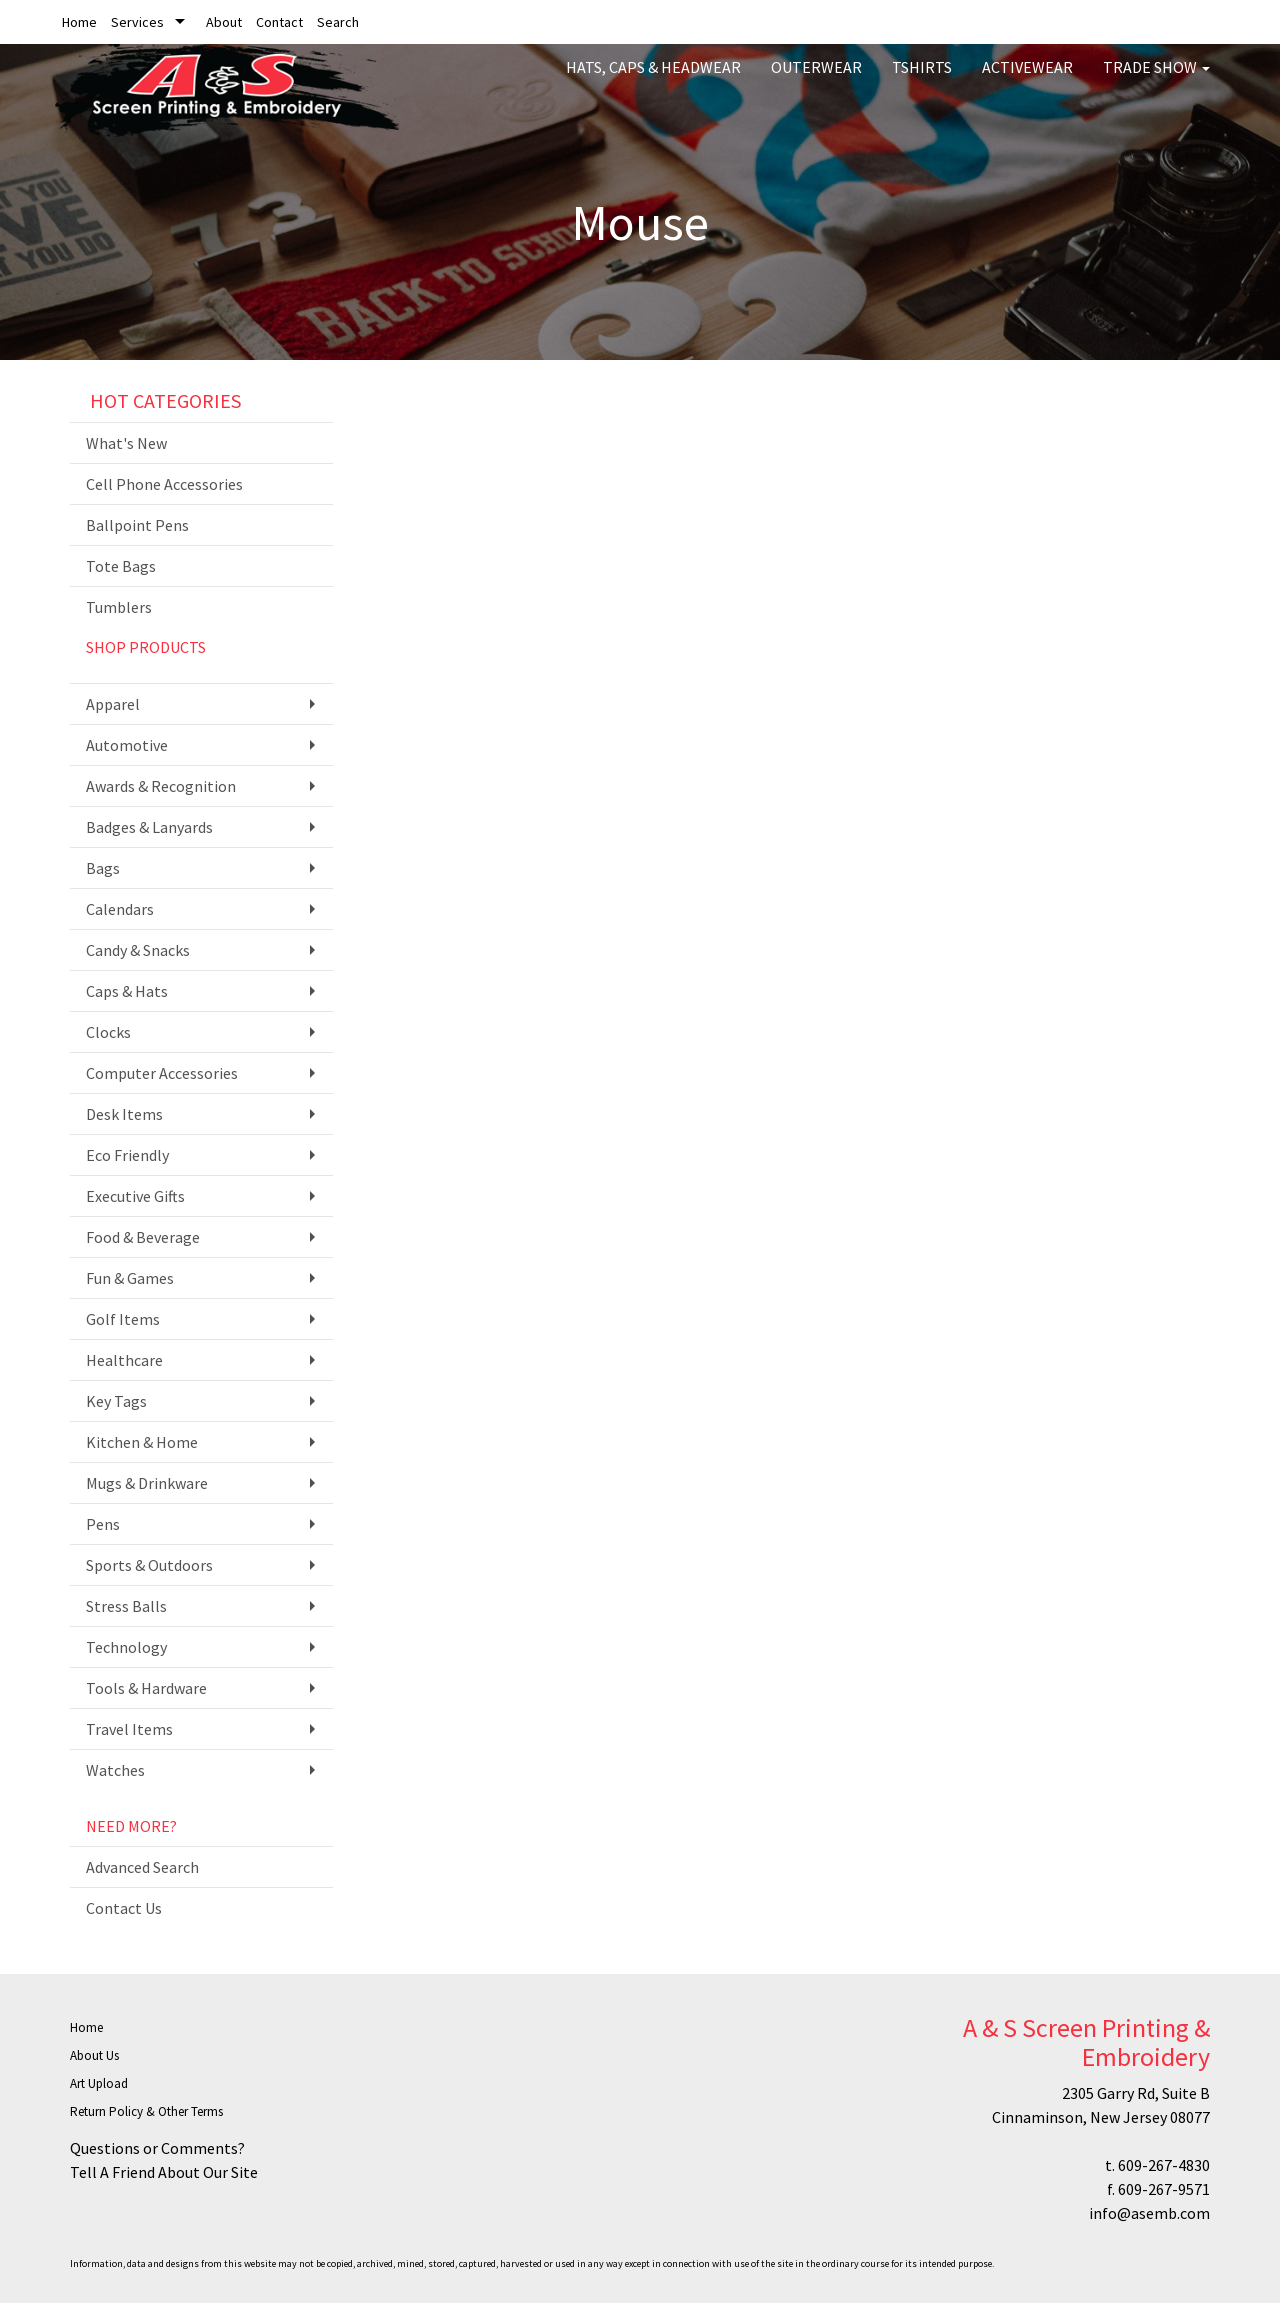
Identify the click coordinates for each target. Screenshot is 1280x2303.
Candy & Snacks (138, 950)
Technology (126, 1647)
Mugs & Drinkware (147, 1483)
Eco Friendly (127, 1155)
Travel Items (129, 1729)
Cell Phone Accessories (164, 484)
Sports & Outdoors (149, 1565)
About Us (94, 2055)
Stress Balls (126, 1606)
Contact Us (124, 1908)
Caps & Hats (127, 991)
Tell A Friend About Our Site (164, 2172)
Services (137, 22)
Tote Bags (121, 566)
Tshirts (922, 80)
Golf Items (123, 1319)
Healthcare (124, 1360)
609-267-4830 (1164, 2165)
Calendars (120, 909)
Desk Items (124, 1114)
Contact (279, 22)
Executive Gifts (135, 1196)
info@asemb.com (1149, 2213)
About (224, 22)
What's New (126, 443)
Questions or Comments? (157, 2148)
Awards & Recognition (161, 786)
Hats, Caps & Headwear (653, 80)
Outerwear (816, 80)
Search (338, 22)
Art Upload (99, 2083)
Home (79, 22)
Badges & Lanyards (149, 827)
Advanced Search (142, 1867)
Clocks (108, 1032)
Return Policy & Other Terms (146, 2111)
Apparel (113, 704)
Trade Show (1156, 80)
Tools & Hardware (146, 1688)
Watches (115, 1770)
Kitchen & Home (142, 1442)
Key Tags (116, 1401)
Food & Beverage (143, 1237)
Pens (103, 1524)
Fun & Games (130, 1278)
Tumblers (119, 607)
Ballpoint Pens (137, 525)
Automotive (127, 745)
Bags (103, 868)
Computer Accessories (162, 1073)
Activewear (1027, 80)
